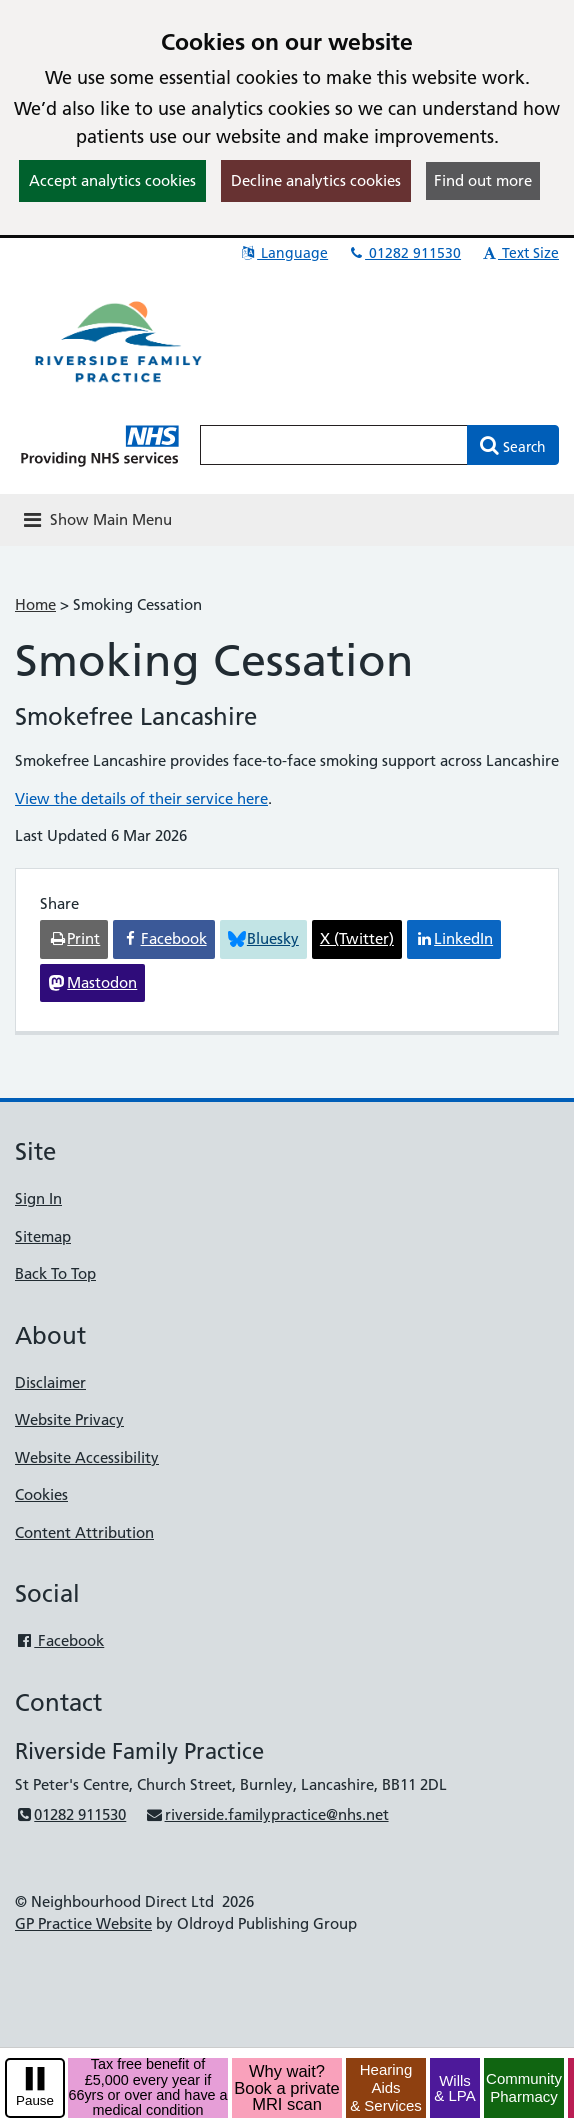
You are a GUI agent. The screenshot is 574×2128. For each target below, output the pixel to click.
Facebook (59, 1640)
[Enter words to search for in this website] (334, 445)
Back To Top (55, 1273)
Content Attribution (84, 1532)
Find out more (483, 180)
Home (35, 604)
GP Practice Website (83, 1923)
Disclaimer (50, 1382)
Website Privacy (69, 1419)
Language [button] (283, 253)
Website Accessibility (87, 1457)
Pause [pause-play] (35, 2100)
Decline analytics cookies (316, 180)
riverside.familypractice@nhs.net (266, 1814)
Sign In (38, 1198)
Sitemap (43, 1236)
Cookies (41, 1494)
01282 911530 (404, 253)
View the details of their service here (141, 798)
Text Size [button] (519, 253)
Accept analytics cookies (112, 180)
